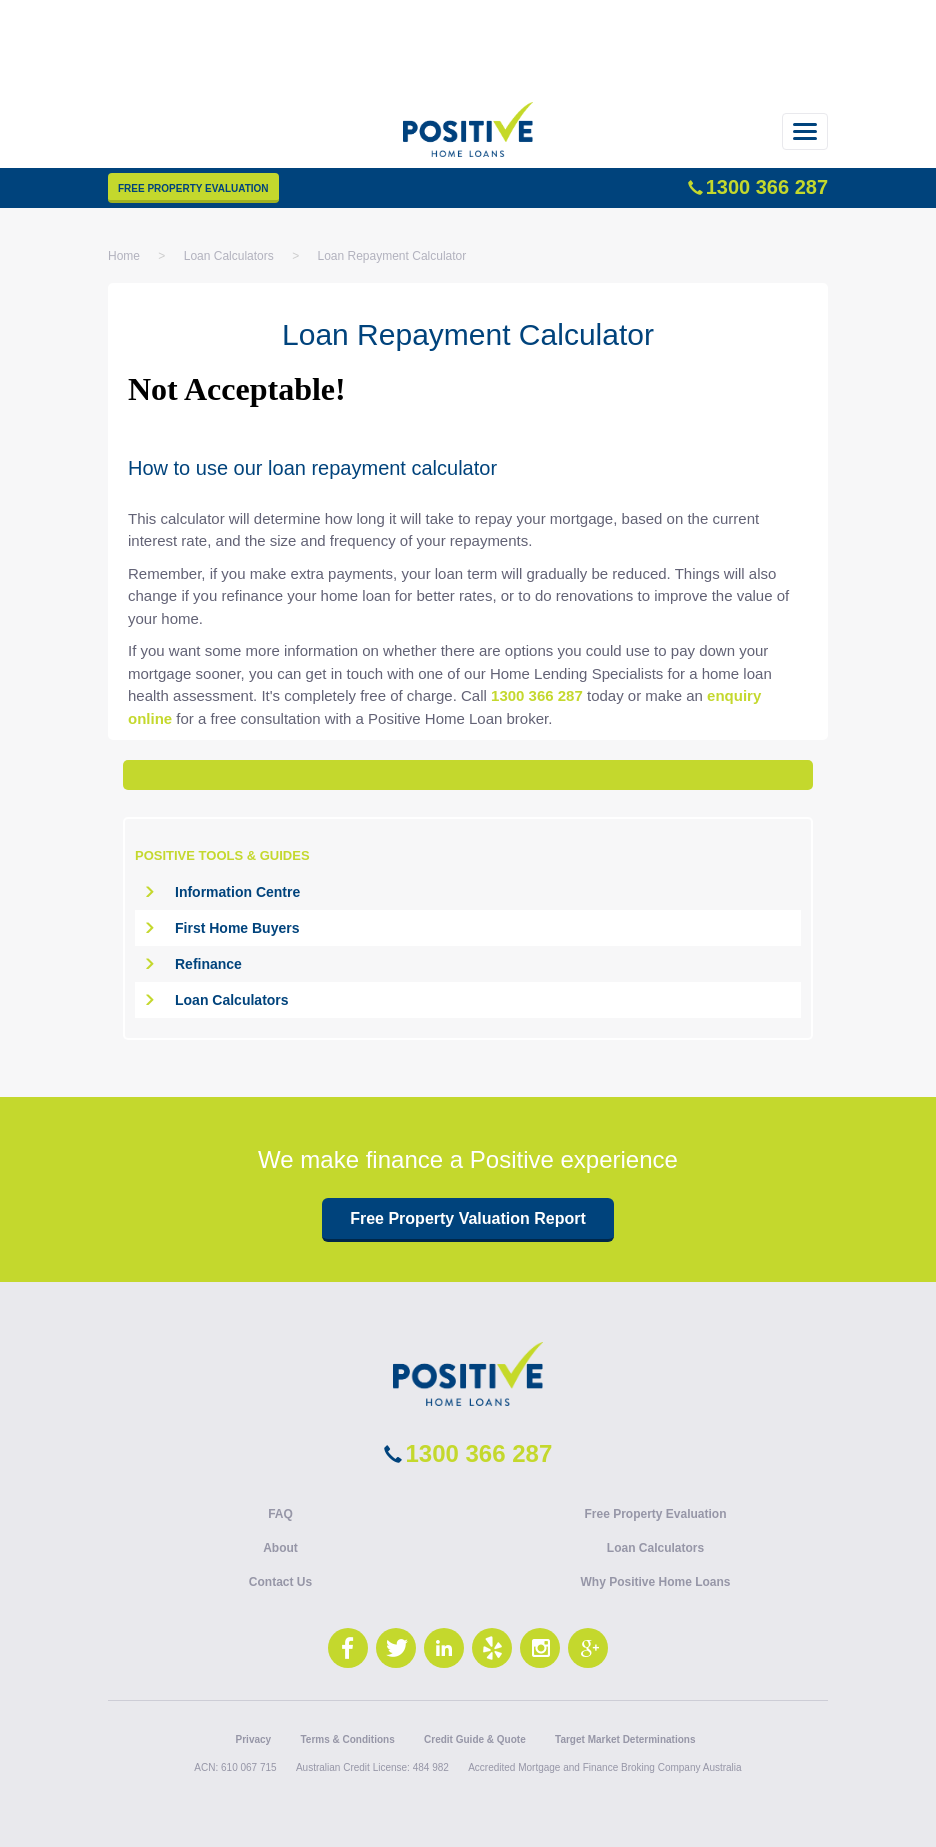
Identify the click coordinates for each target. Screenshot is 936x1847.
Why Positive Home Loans (655, 1582)
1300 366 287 (767, 187)
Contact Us (280, 1582)
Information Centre (237, 892)
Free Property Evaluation (193, 188)
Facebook (348, 1648)
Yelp (492, 1648)
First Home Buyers (237, 928)
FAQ (280, 1514)
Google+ (588, 1648)
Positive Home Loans (468, 140)
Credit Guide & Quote (475, 1739)
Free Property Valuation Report (468, 1218)
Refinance (208, 964)
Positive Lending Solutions (468, 1374)
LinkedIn (444, 1648)
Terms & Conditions (347, 1739)
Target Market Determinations (625, 1739)
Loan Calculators (232, 1000)
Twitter (396, 1648)
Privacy (254, 1739)
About (280, 1548)
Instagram (540, 1648)
